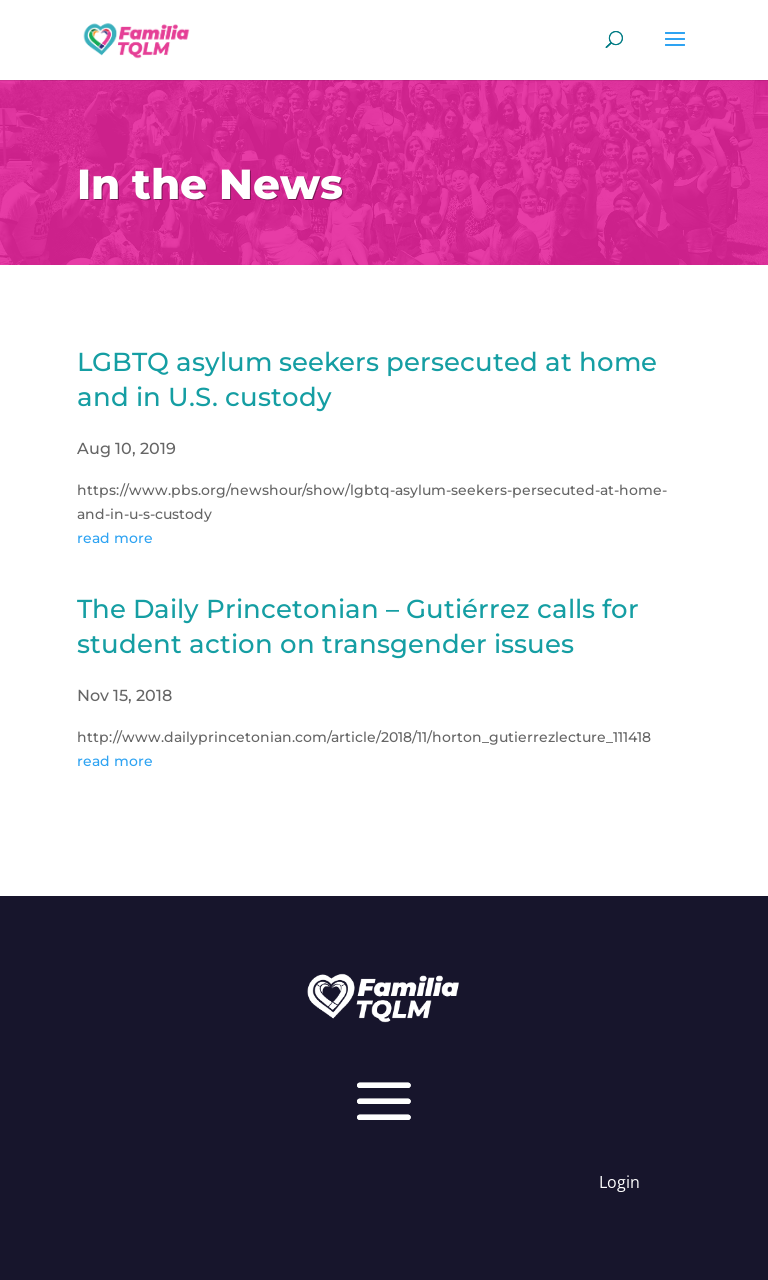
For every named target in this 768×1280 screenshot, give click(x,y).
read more (115, 538)
